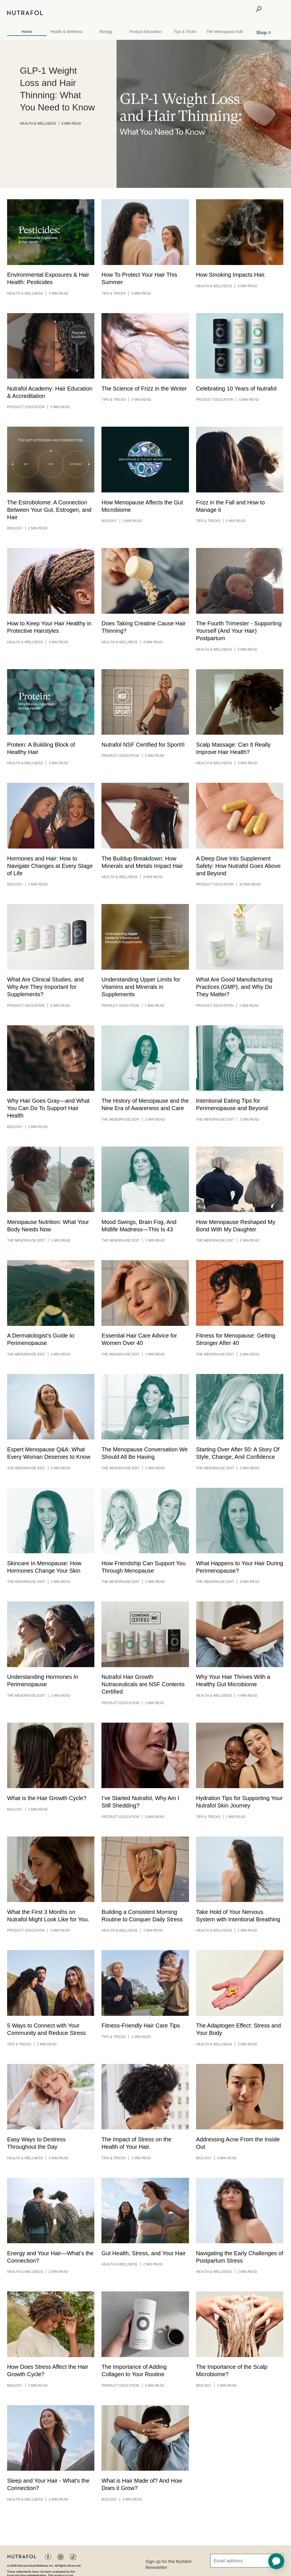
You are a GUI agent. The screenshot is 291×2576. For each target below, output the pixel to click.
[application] (276, 2561)
